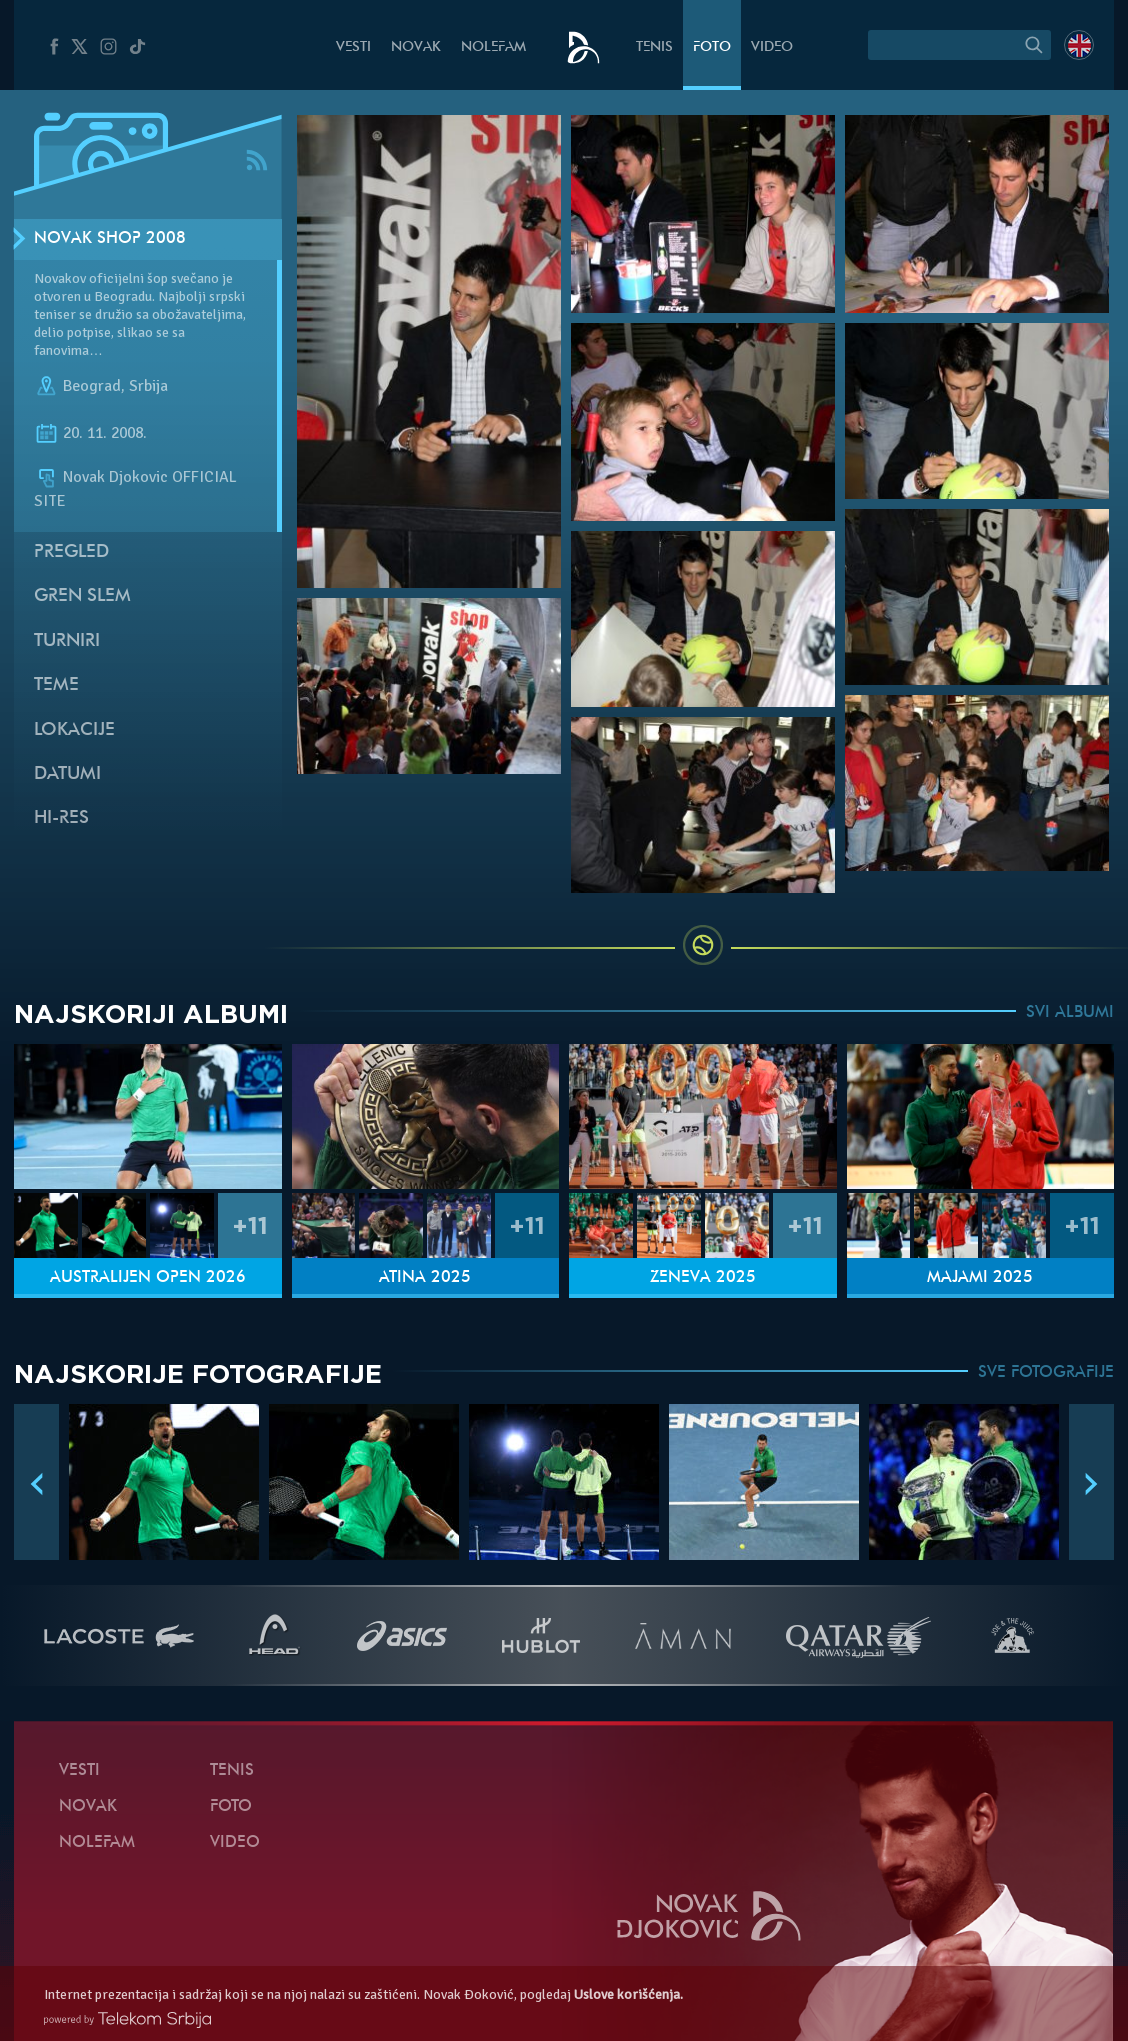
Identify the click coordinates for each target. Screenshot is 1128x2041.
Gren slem (82, 596)
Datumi (67, 774)
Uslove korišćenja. (628, 1994)
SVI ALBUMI (1070, 1013)
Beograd (92, 386)
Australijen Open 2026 (148, 1278)
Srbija (148, 386)
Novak (416, 47)
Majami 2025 (980, 1278)
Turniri (67, 641)
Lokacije (74, 730)
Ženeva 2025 (703, 1278)
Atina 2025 (425, 1278)
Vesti (353, 47)
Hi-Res (61, 818)
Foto (712, 47)
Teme (56, 685)
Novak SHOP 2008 (110, 239)
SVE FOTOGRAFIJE (1046, 1373)
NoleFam (493, 47)
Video (772, 47)
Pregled (71, 552)
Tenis (654, 47)
